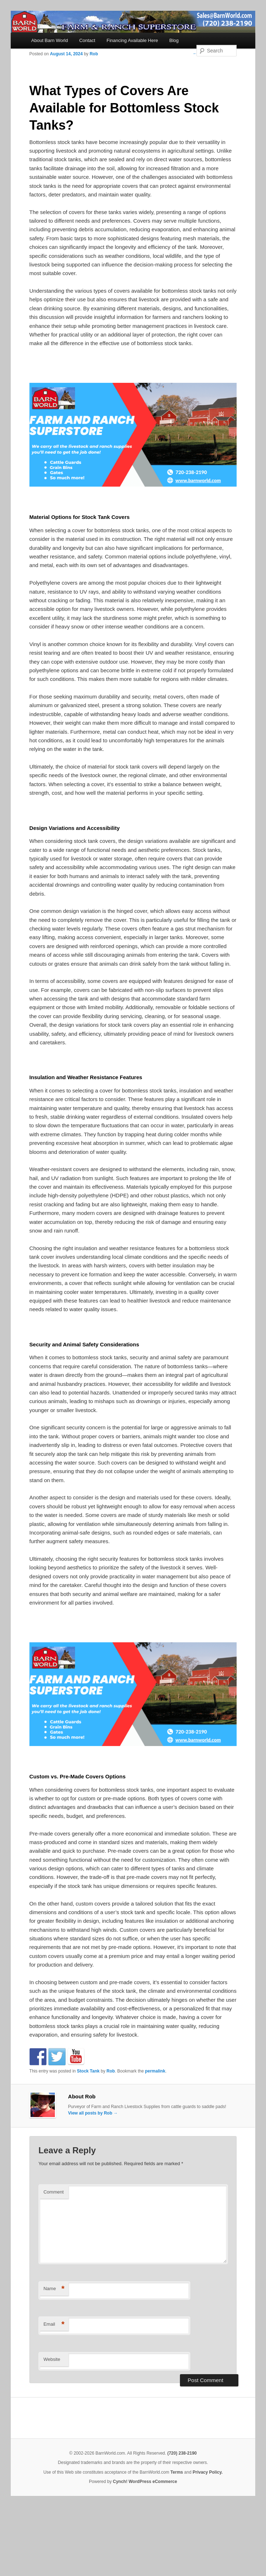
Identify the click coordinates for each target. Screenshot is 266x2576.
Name (54, 2289)
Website (51, 2359)
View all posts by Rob (93, 2113)
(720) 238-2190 (182, 2453)
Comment (53, 2192)
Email (54, 2324)
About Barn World (49, 40)
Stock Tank (88, 2071)
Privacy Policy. (208, 2472)
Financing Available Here (132, 40)
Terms (176, 2472)
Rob (94, 53)
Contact (87, 40)
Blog (174, 40)
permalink (155, 2071)
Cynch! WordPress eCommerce (145, 2481)
